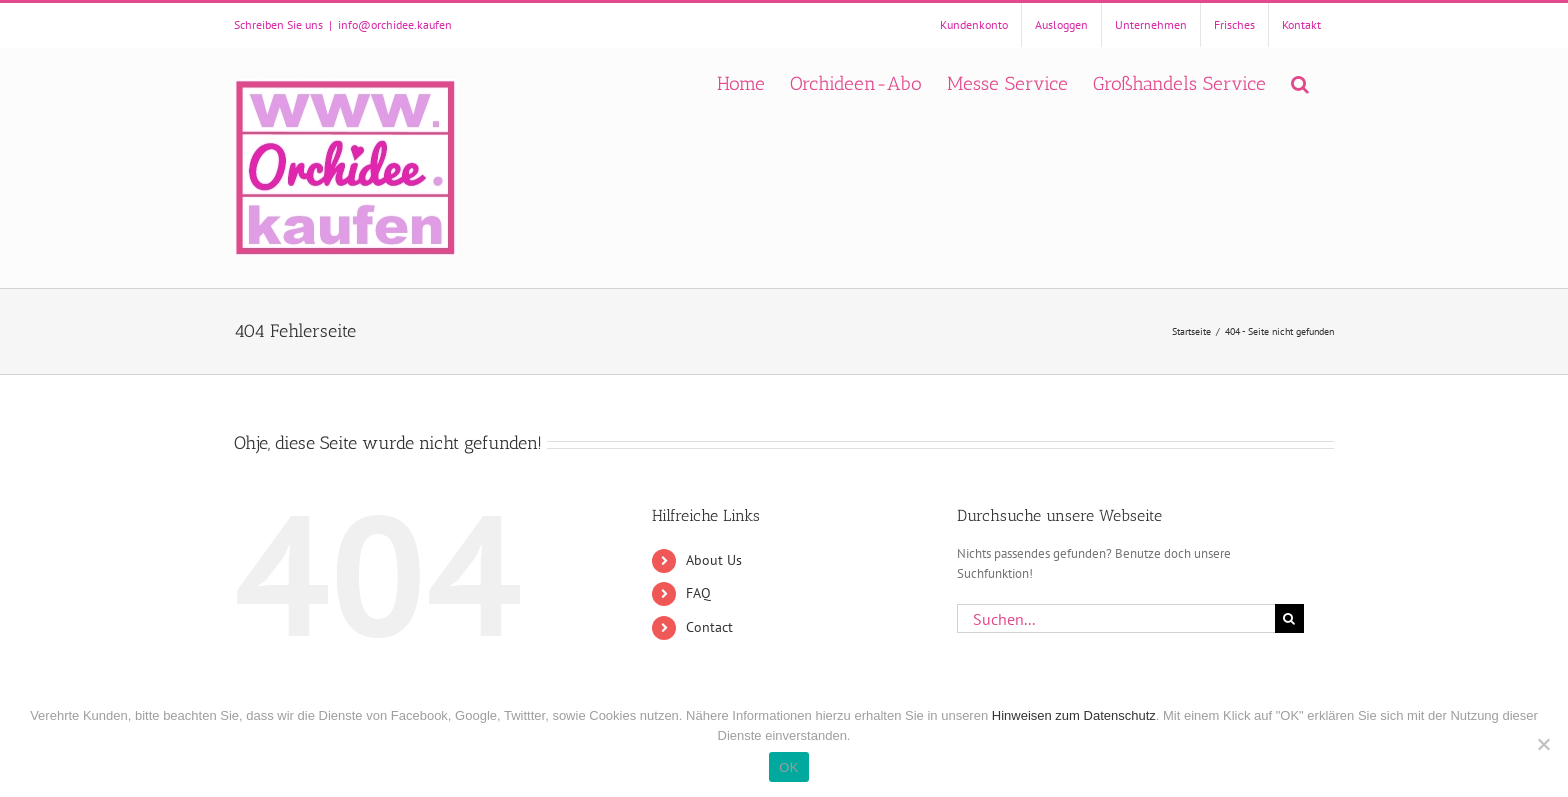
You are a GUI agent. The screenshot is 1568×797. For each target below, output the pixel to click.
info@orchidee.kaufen (395, 24)
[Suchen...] (1116, 618)
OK (788, 767)
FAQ (698, 593)
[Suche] (1289, 618)
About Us (714, 560)
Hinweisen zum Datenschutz (1074, 715)
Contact (709, 627)
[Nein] (1543, 744)
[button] (1300, 81)
